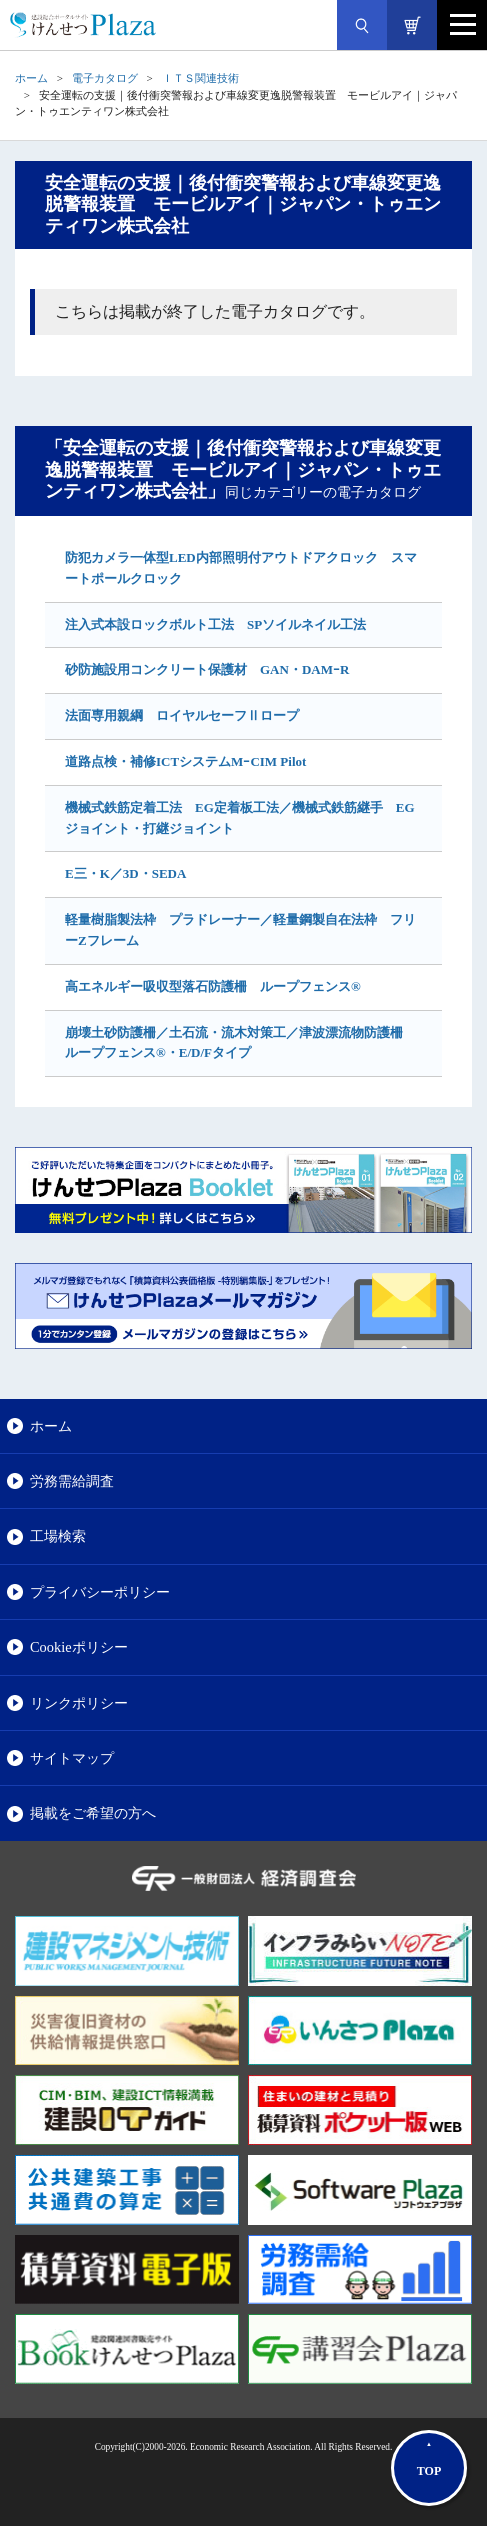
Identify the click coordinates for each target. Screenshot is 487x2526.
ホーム (31, 78)
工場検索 (58, 1536)
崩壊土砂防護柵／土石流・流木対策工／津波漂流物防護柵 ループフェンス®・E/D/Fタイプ (240, 1043)
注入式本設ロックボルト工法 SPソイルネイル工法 (215, 624)
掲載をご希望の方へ (93, 1813)
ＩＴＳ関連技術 (200, 78)
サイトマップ (72, 1758)
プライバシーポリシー (100, 1592)
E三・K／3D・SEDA (125, 873)
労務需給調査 (72, 1481)
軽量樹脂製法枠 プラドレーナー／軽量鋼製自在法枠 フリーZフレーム (240, 930)
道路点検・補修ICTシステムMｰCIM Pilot (185, 761)
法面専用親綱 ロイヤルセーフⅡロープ (182, 715)
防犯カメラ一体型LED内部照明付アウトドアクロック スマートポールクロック (241, 568)
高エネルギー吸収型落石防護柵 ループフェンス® (213, 986)
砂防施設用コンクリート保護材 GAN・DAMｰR (207, 669)
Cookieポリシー (79, 1647)
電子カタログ (105, 78)
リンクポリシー (79, 1703)
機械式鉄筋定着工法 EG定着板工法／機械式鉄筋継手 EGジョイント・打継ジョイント (240, 818)
